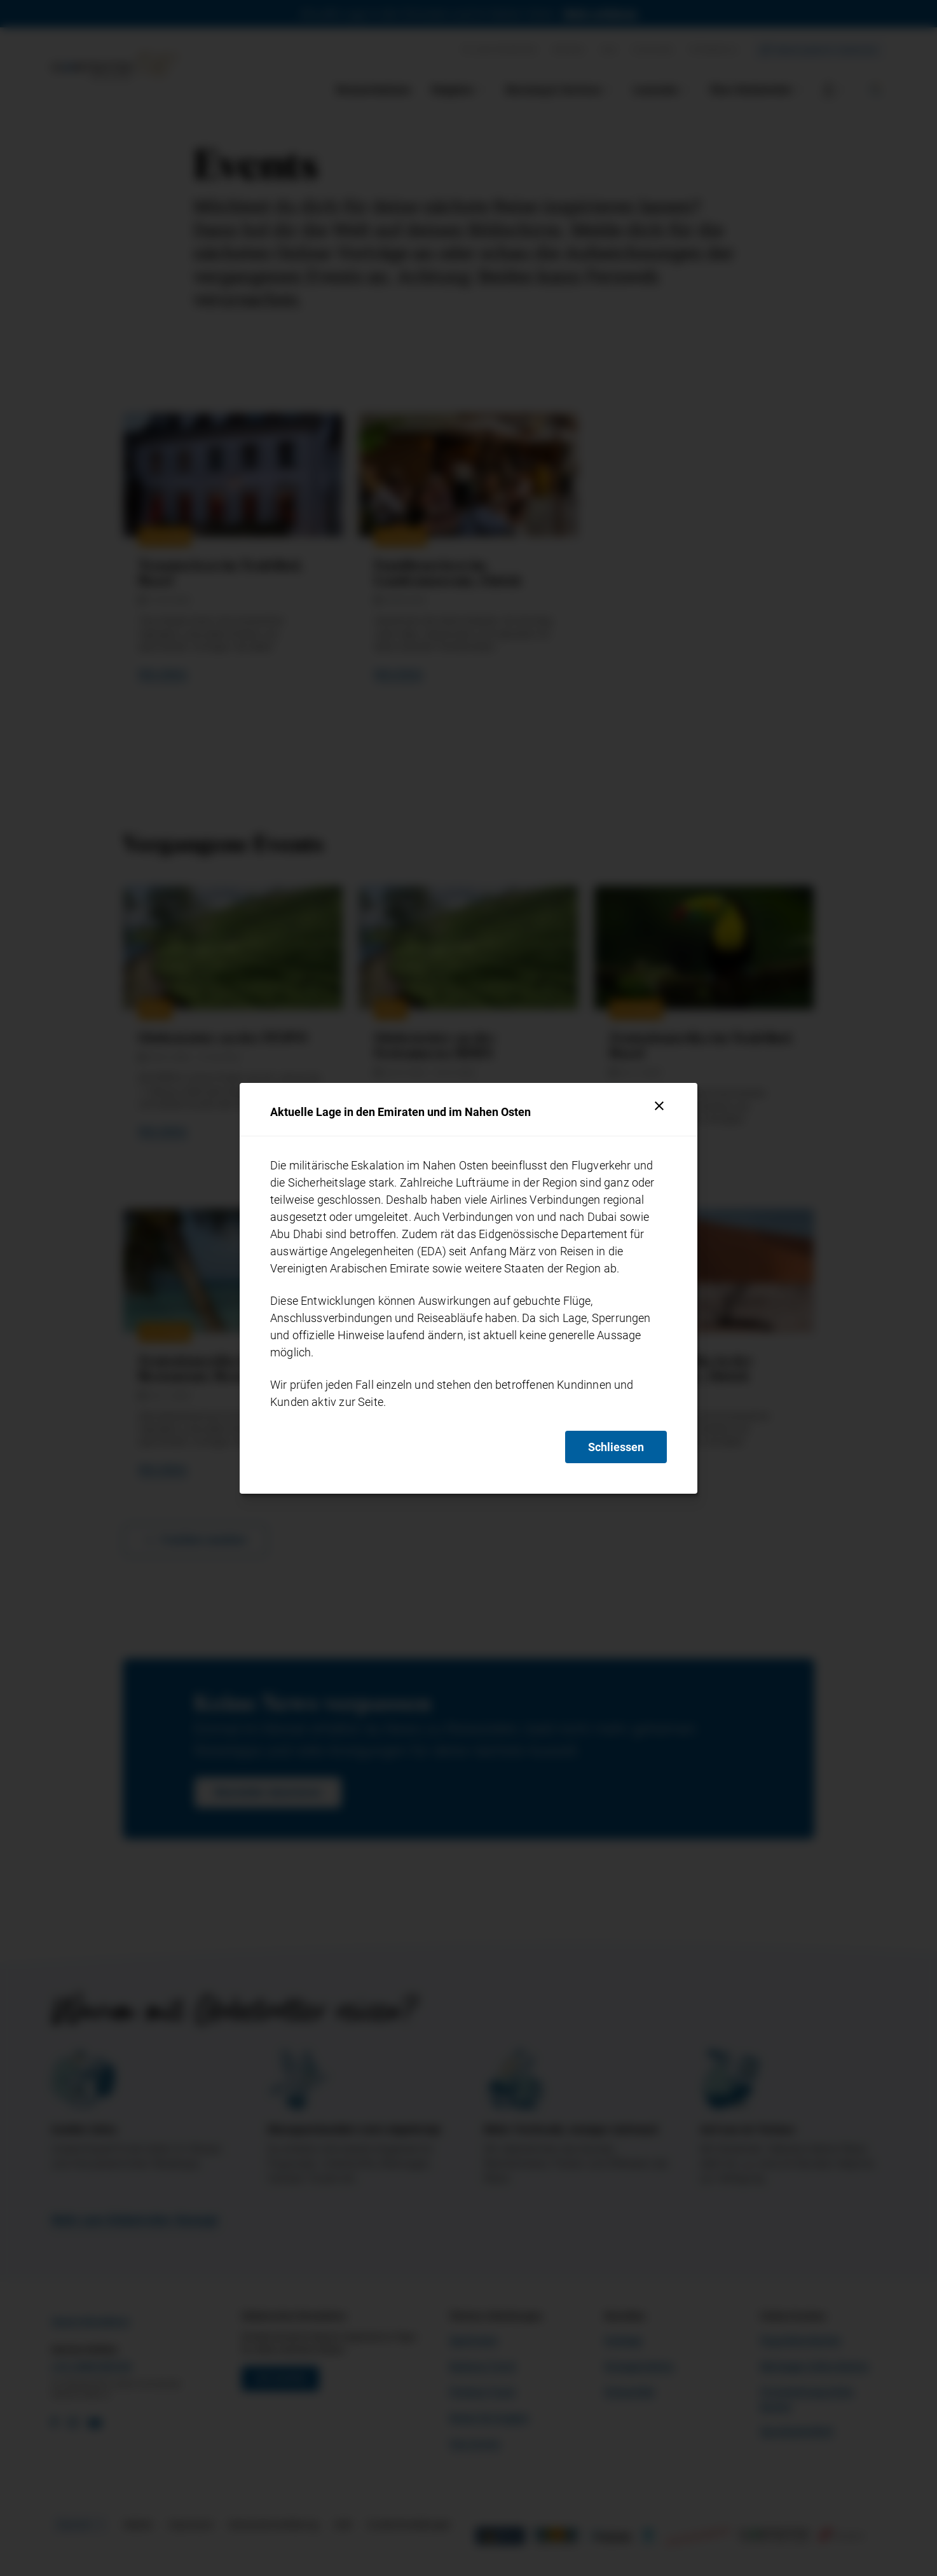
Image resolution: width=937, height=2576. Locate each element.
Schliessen (616, 1447)
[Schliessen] (659, 1105)
